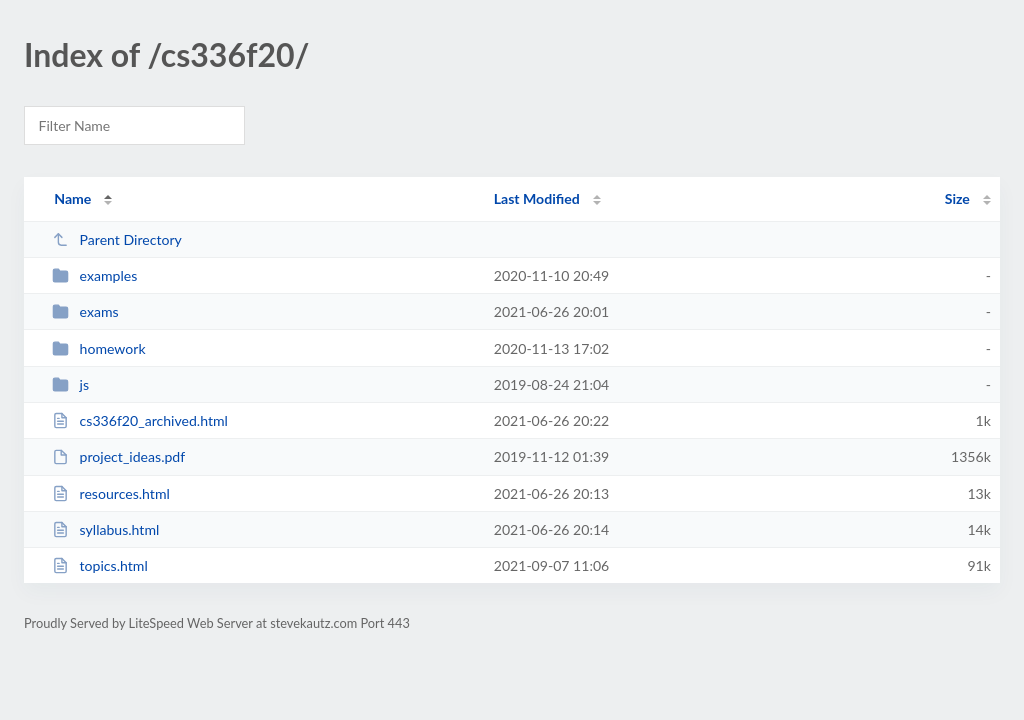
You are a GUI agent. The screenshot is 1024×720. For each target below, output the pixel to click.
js (70, 384)
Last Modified (537, 198)
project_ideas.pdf (118, 456)
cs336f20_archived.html (140, 420)
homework (98, 348)
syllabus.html (105, 529)
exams (85, 311)
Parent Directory (117, 239)
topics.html (100, 565)
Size (957, 198)
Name (72, 198)
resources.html (111, 493)
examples (94, 275)
